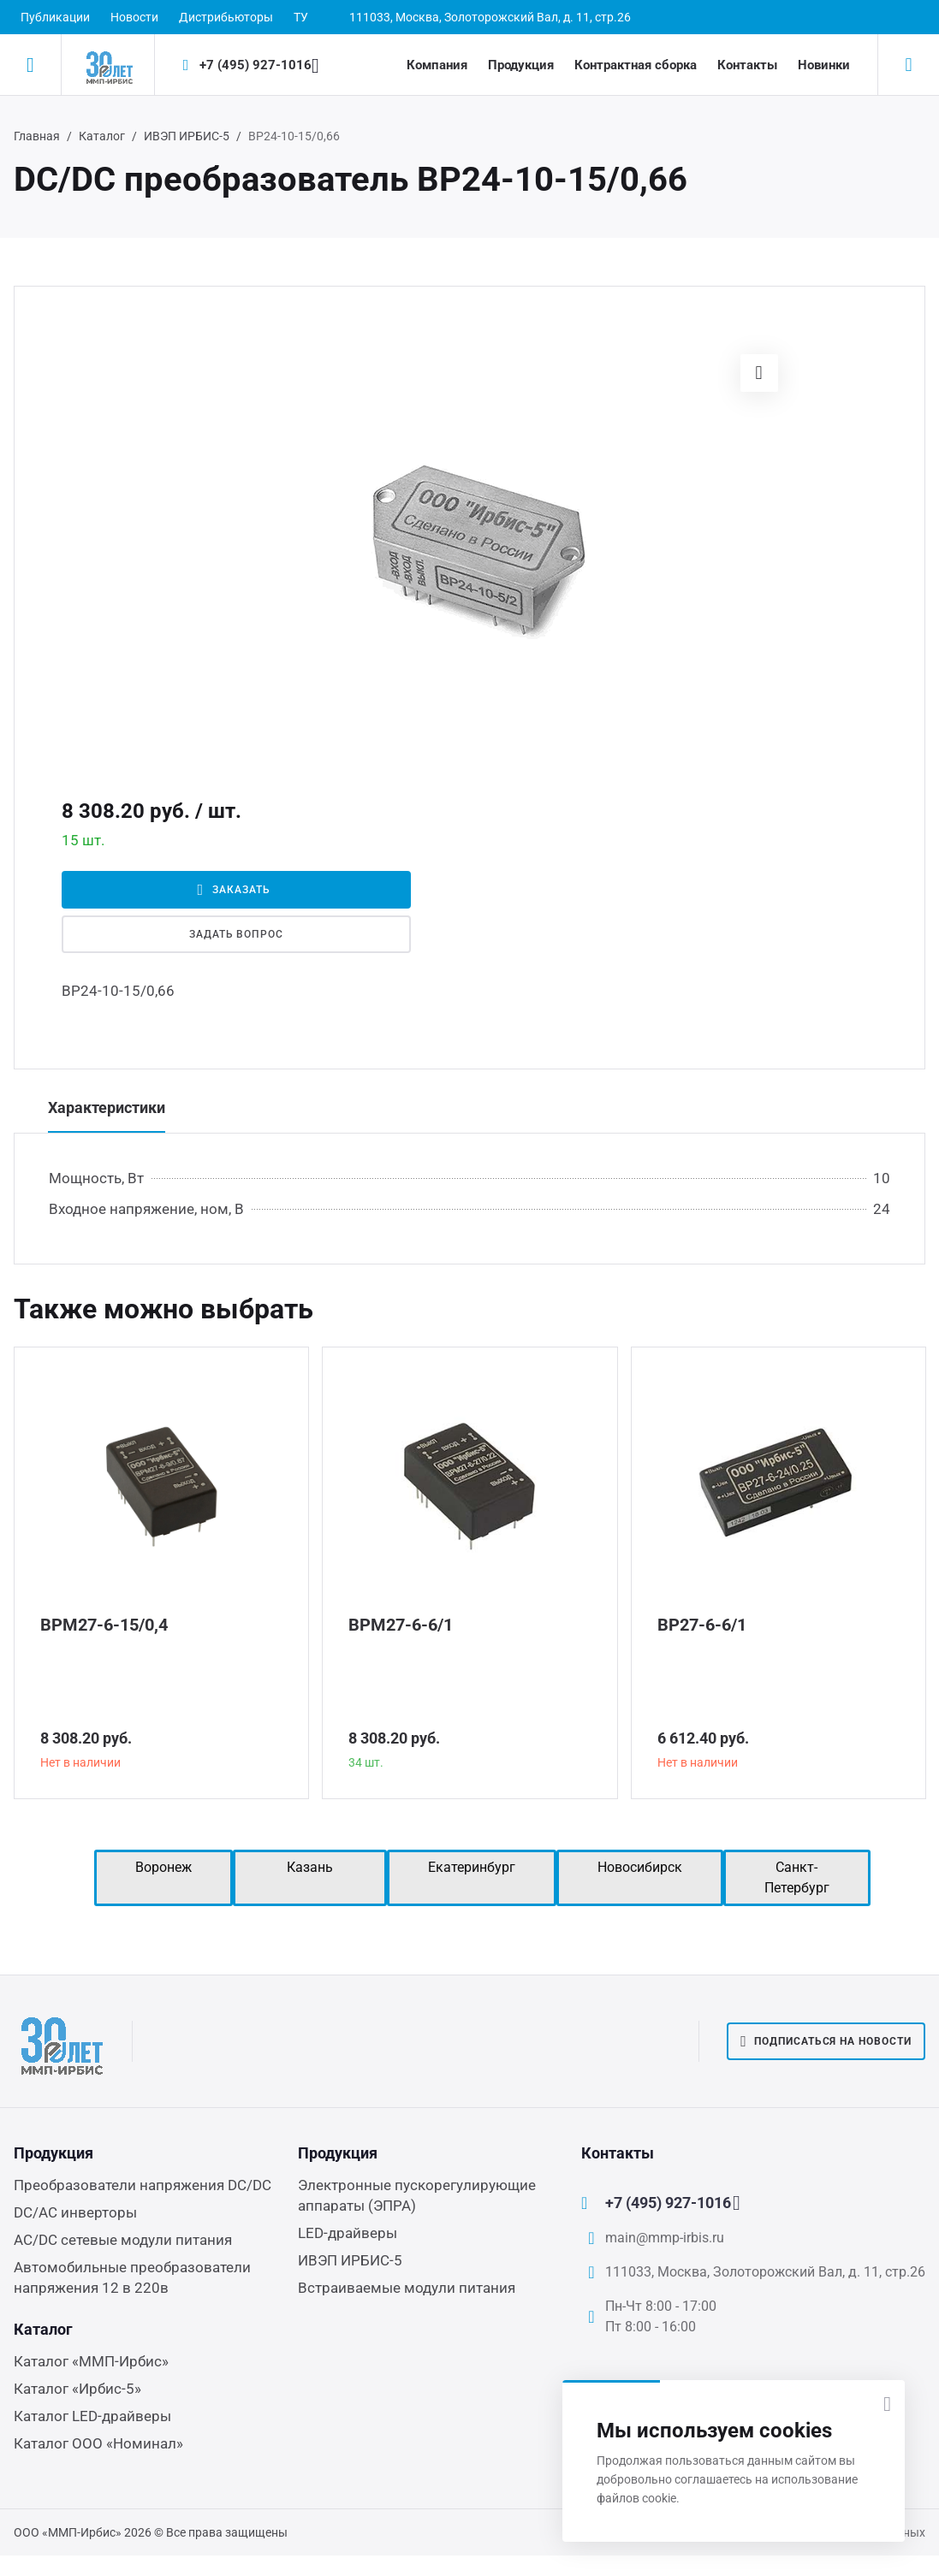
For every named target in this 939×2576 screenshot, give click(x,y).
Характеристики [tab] (106, 1107)
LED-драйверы (347, 2232)
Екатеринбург (471, 1867)
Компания (437, 65)
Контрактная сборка (635, 65)
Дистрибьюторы (226, 17)
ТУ (301, 17)
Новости (134, 17)
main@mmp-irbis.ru (664, 2238)
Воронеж (163, 1867)
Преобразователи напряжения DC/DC (142, 2185)
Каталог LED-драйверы (92, 2416)
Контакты (747, 65)
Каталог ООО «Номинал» (98, 2443)
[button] (759, 373)
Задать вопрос (236, 934)
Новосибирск (639, 1867)
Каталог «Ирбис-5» (77, 2388)
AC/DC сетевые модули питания (123, 2239)
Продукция (521, 65)
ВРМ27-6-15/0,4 (104, 1624)
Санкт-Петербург (796, 1877)
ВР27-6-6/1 (701, 1624)
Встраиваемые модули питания (406, 2287)
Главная (37, 136)
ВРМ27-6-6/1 (400, 1624)
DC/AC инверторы (75, 2212)
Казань (310, 1867)
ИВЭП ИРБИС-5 (186, 136)
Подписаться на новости (826, 2041)
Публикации (55, 17)
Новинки (824, 65)
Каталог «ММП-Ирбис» (91, 2361)
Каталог (102, 136)
